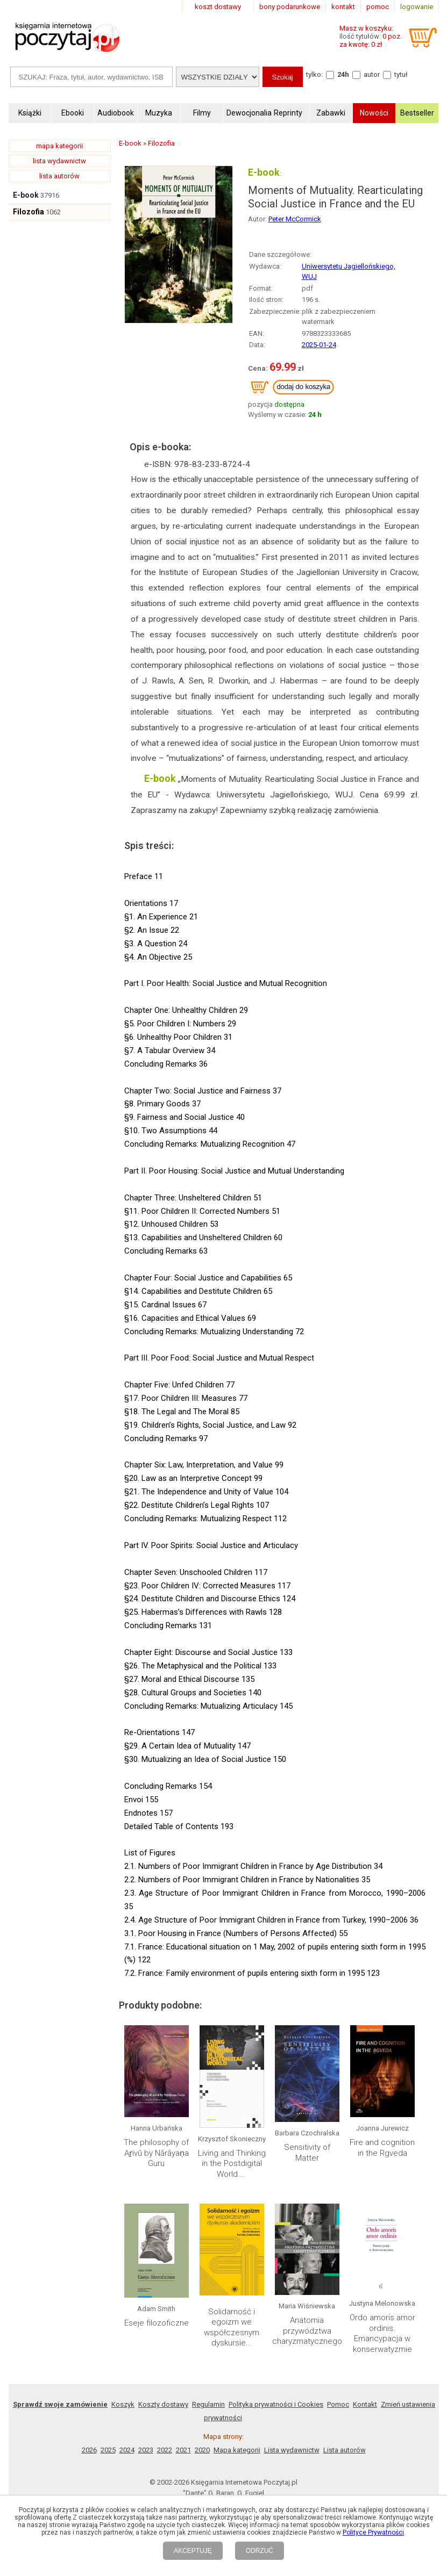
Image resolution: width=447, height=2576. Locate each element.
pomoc (377, 7)
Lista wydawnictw (292, 2450)
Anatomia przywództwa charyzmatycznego (307, 2330)
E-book (26, 195)
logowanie (416, 7)
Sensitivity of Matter (307, 2152)
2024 (126, 2450)
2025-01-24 (319, 345)
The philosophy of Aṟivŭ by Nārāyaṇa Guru (156, 2153)
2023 (145, 2450)
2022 (164, 2450)
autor (372, 74)
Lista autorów (344, 2450)
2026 (89, 2450)
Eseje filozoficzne (156, 2323)
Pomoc (338, 2404)
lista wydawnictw (59, 161)
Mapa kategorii (237, 2450)
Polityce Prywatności (373, 2532)
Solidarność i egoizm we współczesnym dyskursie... (231, 2327)
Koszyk (122, 2404)
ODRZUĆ (259, 2551)
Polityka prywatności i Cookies (276, 2404)
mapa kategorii (59, 146)
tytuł (401, 74)
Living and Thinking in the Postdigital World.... (232, 2163)
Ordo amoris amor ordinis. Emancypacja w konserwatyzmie (382, 2333)
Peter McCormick (294, 219)
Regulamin (208, 2404)
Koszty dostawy (163, 2404)
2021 (183, 2450)
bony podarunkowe (289, 7)
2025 (108, 2450)
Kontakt (365, 2404)
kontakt (343, 7)
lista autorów (59, 176)
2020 (202, 2450)
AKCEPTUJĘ (193, 2551)
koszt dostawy (218, 7)
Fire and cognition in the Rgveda (382, 2148)
